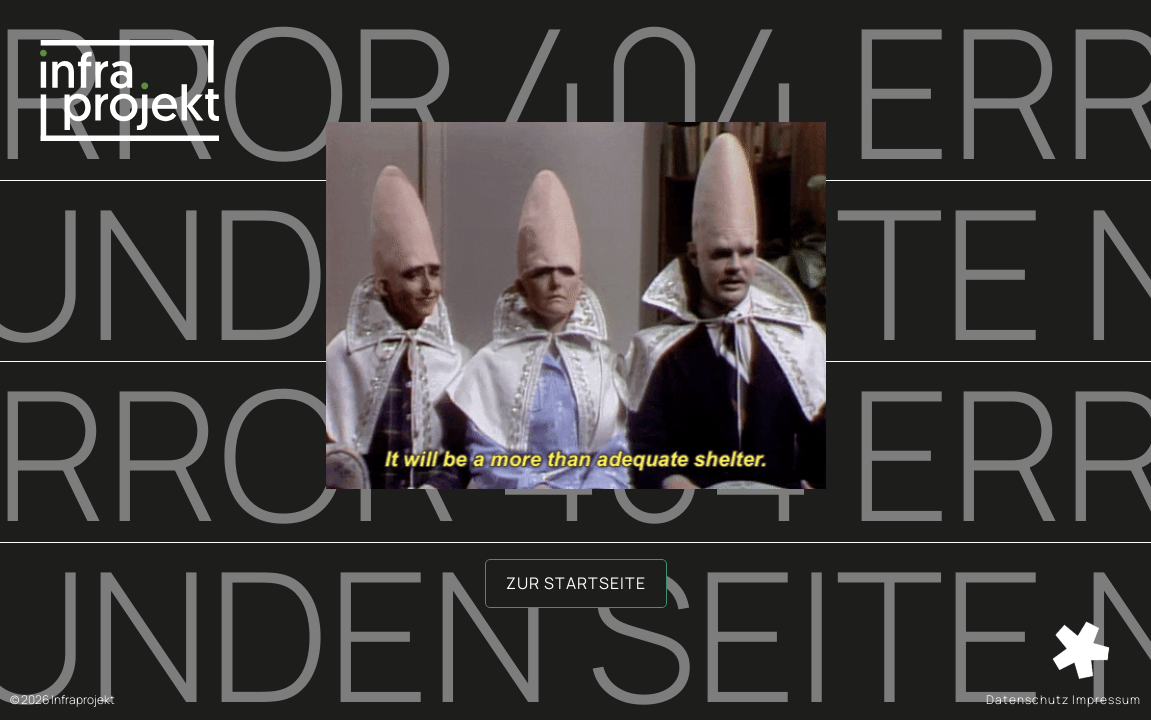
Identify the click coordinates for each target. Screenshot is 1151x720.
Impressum (1106, 699)
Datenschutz (1027, 699)
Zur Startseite (576, 583)
